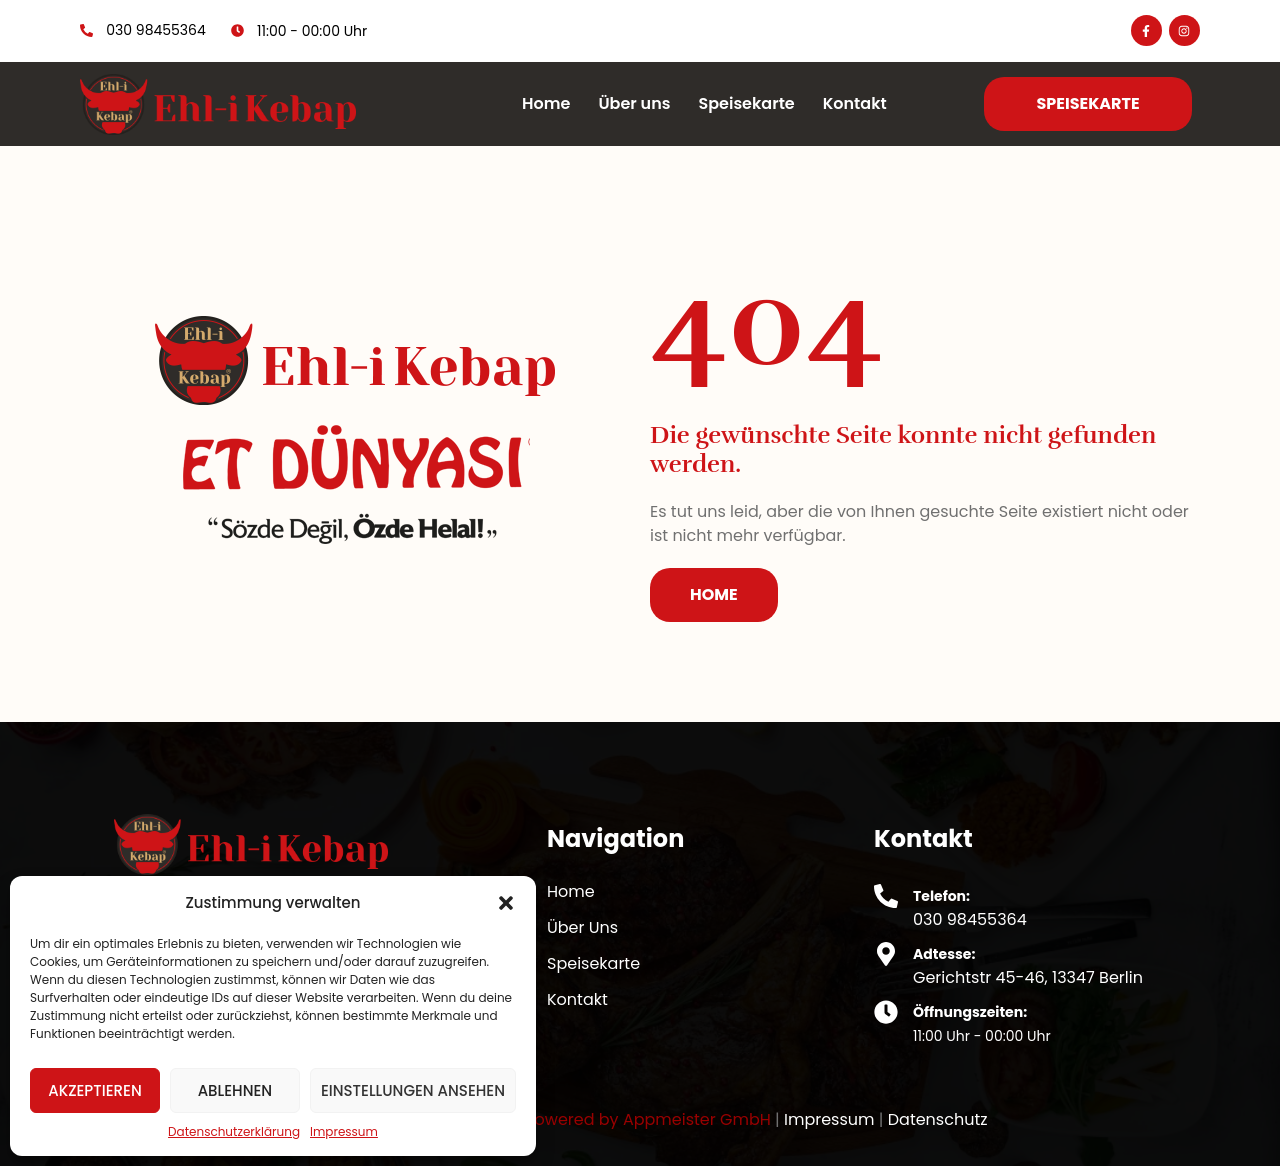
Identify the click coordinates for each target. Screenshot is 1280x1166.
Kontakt (855, 103)
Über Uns (582, 927)
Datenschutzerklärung (234, 1131)
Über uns (634, 103)
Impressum (344, 1131)
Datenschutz (938, 1119)
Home (546, 103)
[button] (506, 903)
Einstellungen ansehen (413, 1090)
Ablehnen (235, 1090)
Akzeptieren (95, 1090)
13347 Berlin (1097, 977)
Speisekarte (746, 103)
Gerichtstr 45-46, (982, 977)
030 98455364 (970, 919)
